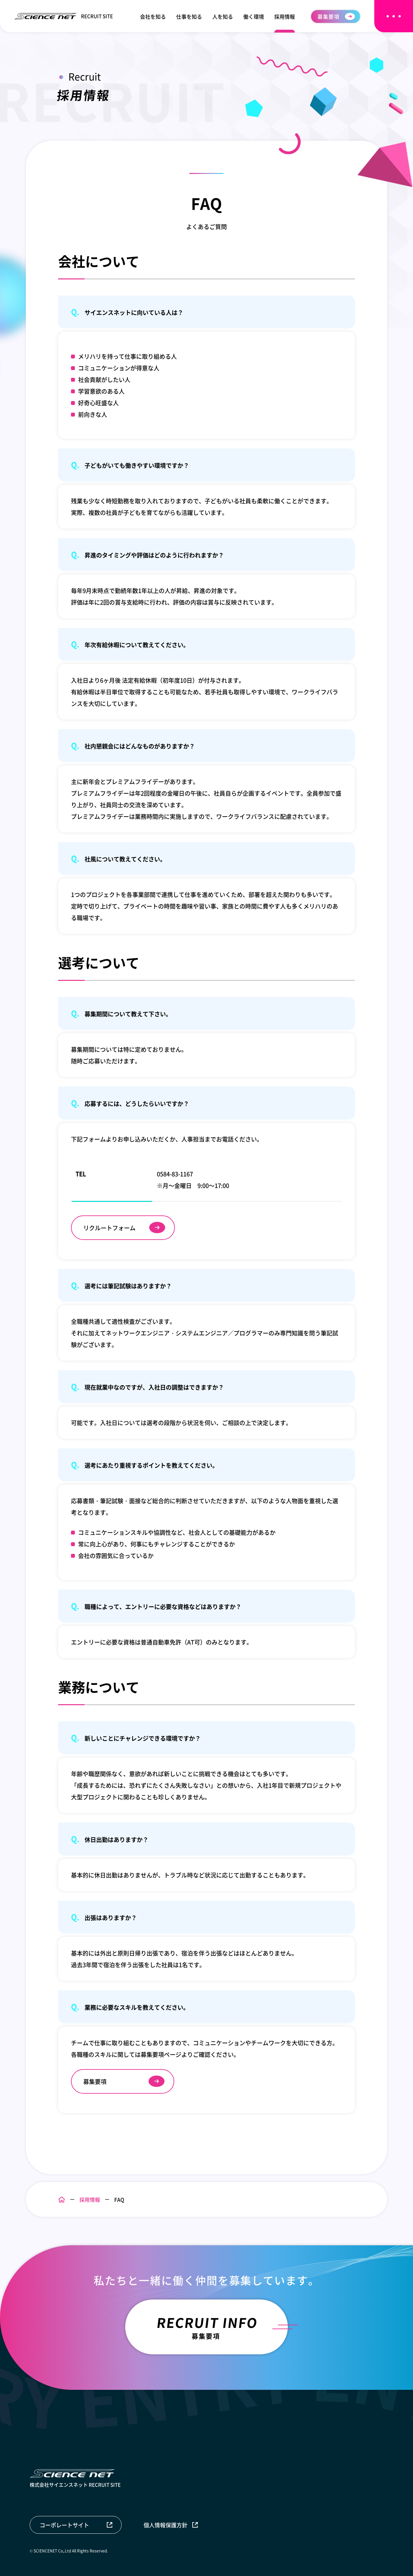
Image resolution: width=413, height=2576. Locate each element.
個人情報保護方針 (165, 2525)
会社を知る (153, 16)
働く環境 (253, 16)
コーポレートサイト (64, 2525)
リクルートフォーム (109, 1227)
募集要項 (328, 16)
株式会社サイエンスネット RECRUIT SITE (75, 2478)
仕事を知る (189, 16)
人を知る (222, 16)
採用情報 (284, 16)
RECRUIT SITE (63, 16)
